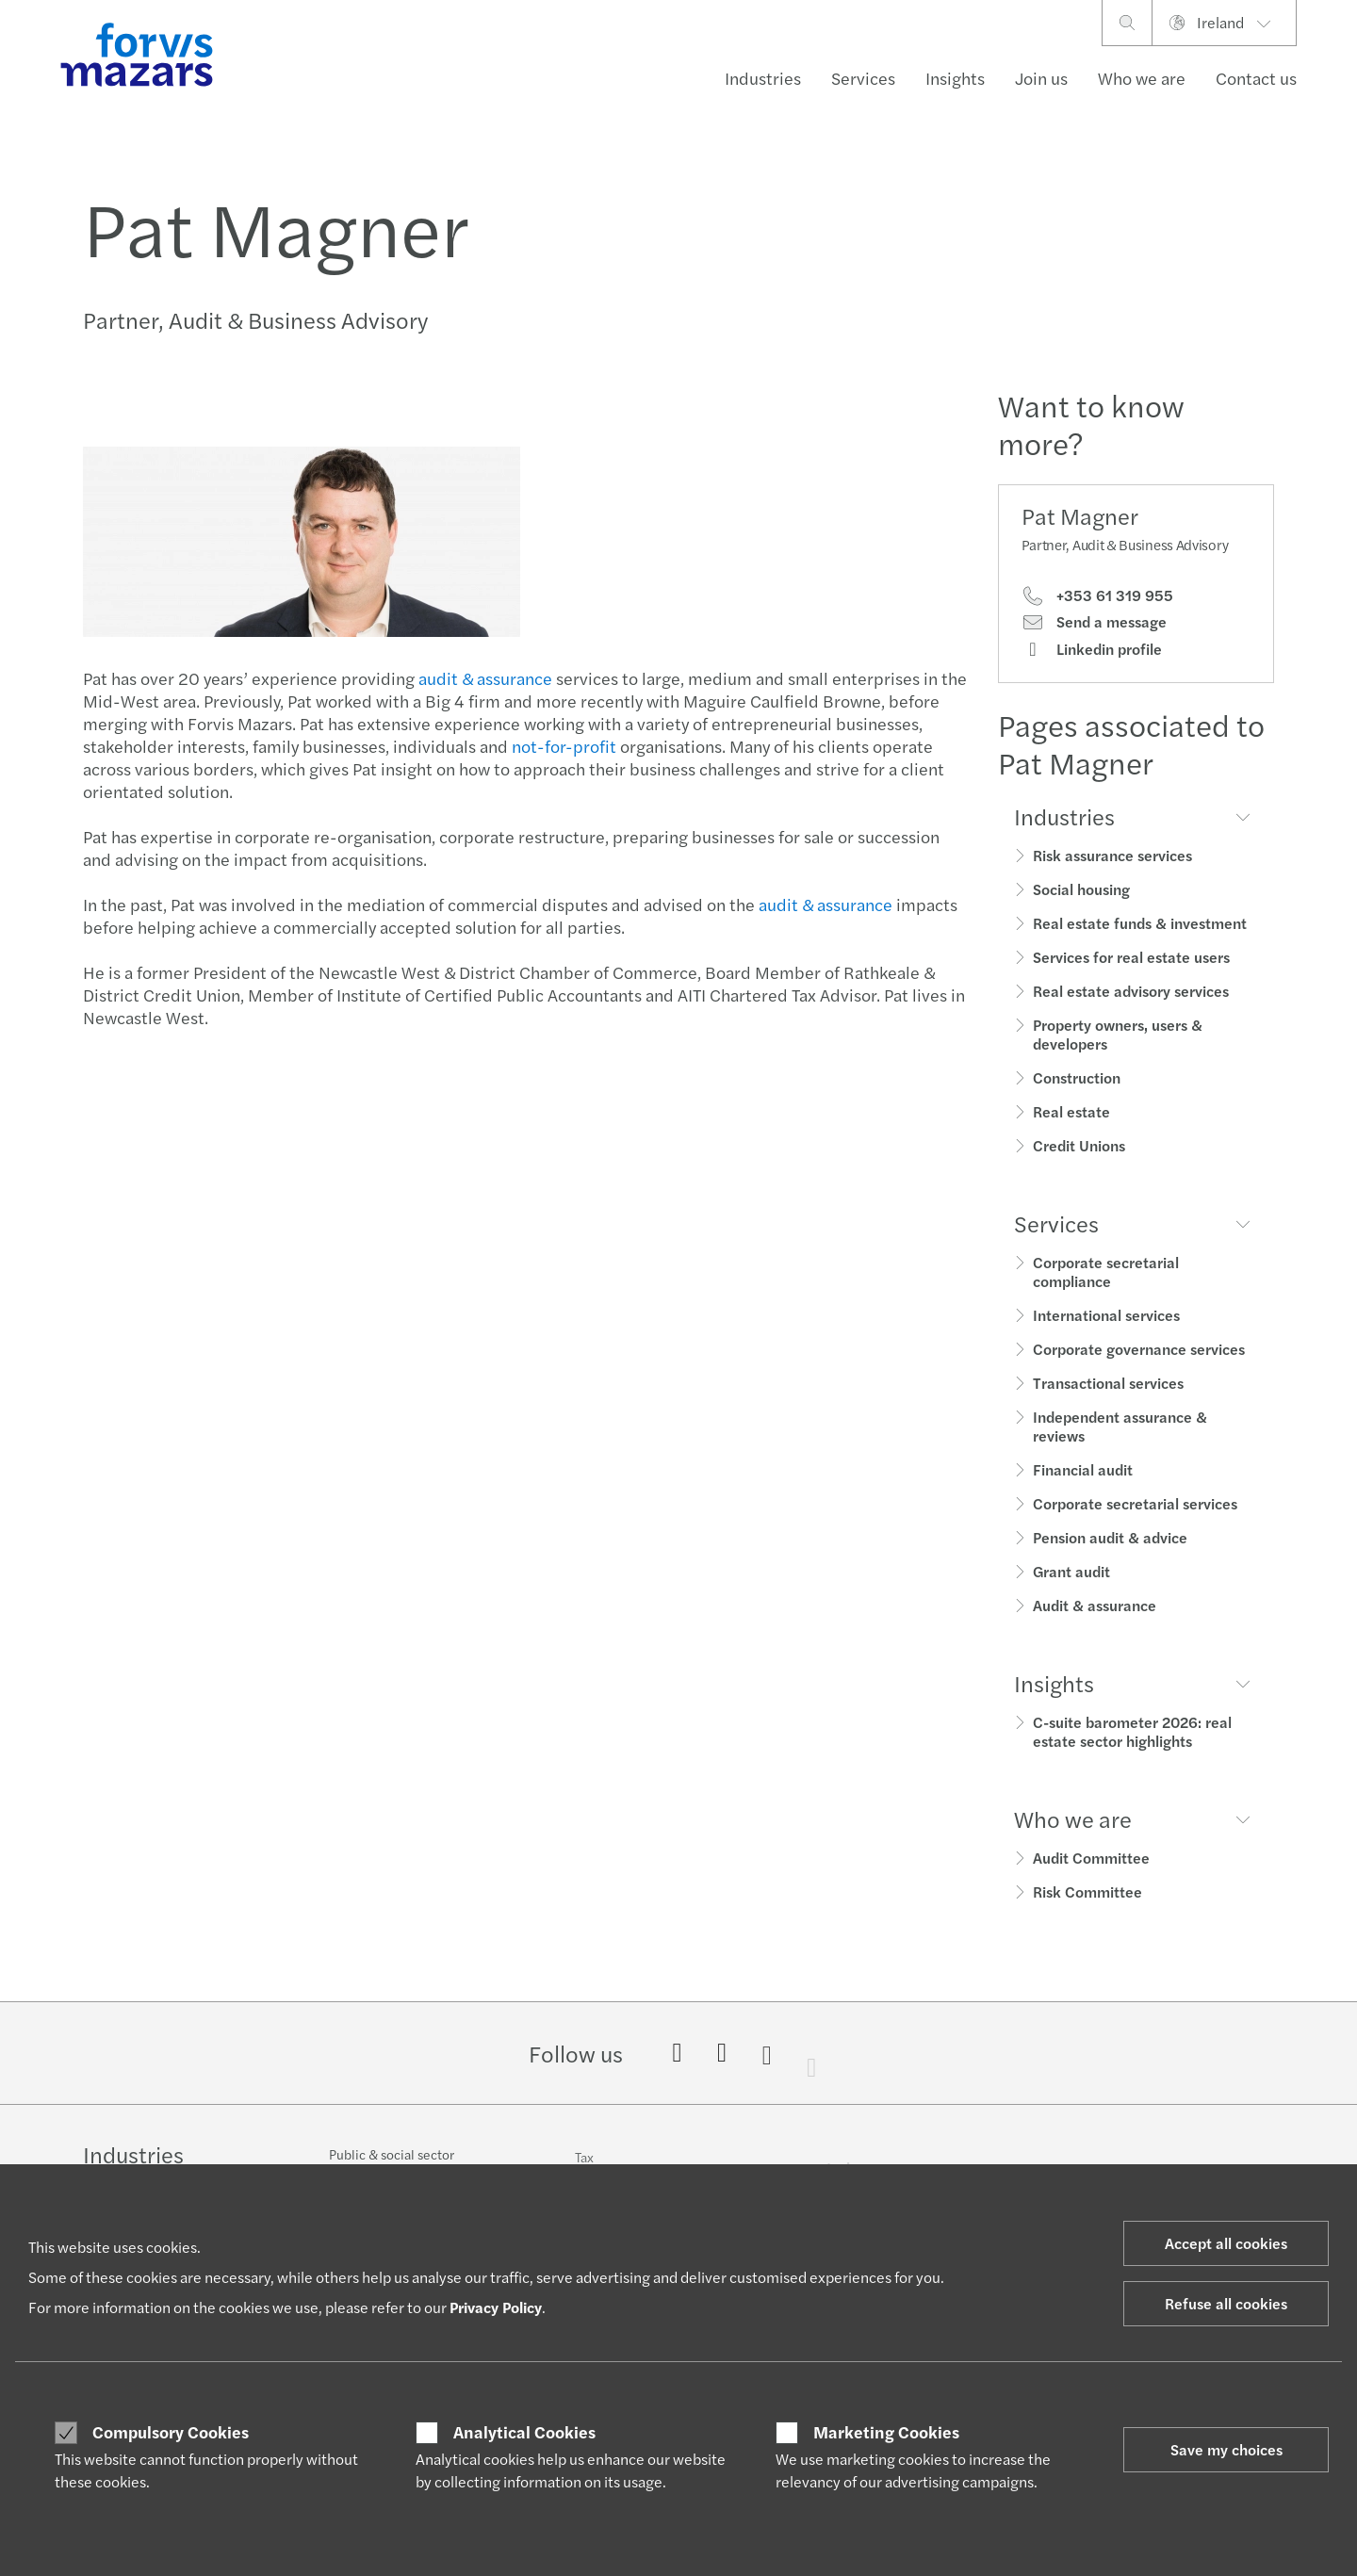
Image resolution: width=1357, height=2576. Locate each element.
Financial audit (1083, 1469)
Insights (955, 78)
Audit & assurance (1094, 1605)
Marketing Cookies (886, 2431)
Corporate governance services (1139, 1349)
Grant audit (1071, 1571)
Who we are (1141, 78)
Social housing (1081, 889)
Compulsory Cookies (170, 2431)
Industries (763, 78)
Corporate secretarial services (1135, 1503)
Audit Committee (1091, 1857)
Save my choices (1226, 2449)
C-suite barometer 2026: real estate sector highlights (1132, 1731)
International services (1106, 1315)
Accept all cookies (1226, 2243)
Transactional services (1108, 1383)
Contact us (1256, 78)
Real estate (1071, 1111)
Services (863, 78)
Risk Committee (1087, 1891)
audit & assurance (483, 678)
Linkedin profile (1092, 649)
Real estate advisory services (1131, 991)
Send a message (1094, 621)
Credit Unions (1079, 1145)
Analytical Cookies (524, 2431)
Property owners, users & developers (1117, 1034)
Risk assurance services (1112, 855)
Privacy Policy (496, 2307)
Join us (1041, 78)
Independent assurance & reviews (1120, 1426)
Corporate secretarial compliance (1106, 1271)
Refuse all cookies (1226, 2303)
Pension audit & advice (1110, 1537)
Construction (1076, 1077)
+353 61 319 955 (1097, 595)
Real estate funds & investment (1140, 923)
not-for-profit (562, 746)
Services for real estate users (1131, 957)
